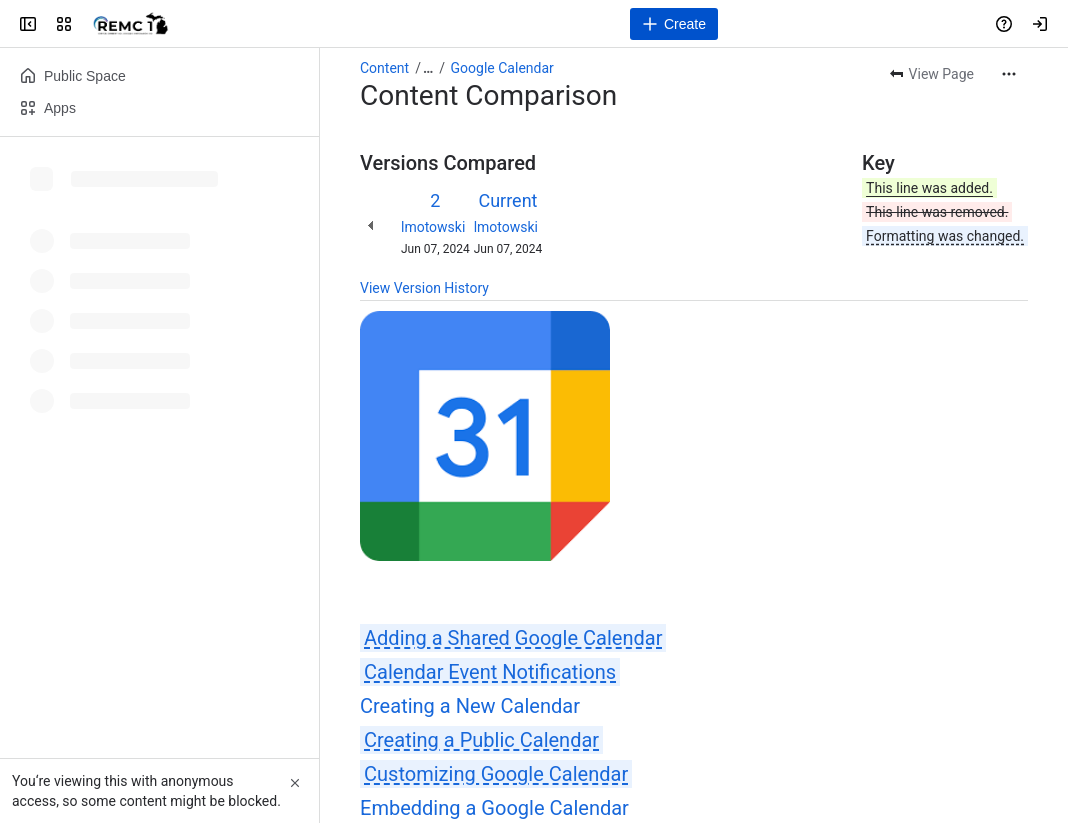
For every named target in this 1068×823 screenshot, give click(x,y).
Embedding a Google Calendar (494, 808)
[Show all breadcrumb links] (428, 68)
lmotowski (433, 227)
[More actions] (1009, 74)
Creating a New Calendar (470, 706)
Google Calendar (502, 68)
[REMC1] (130, 24)
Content (384, 68)
